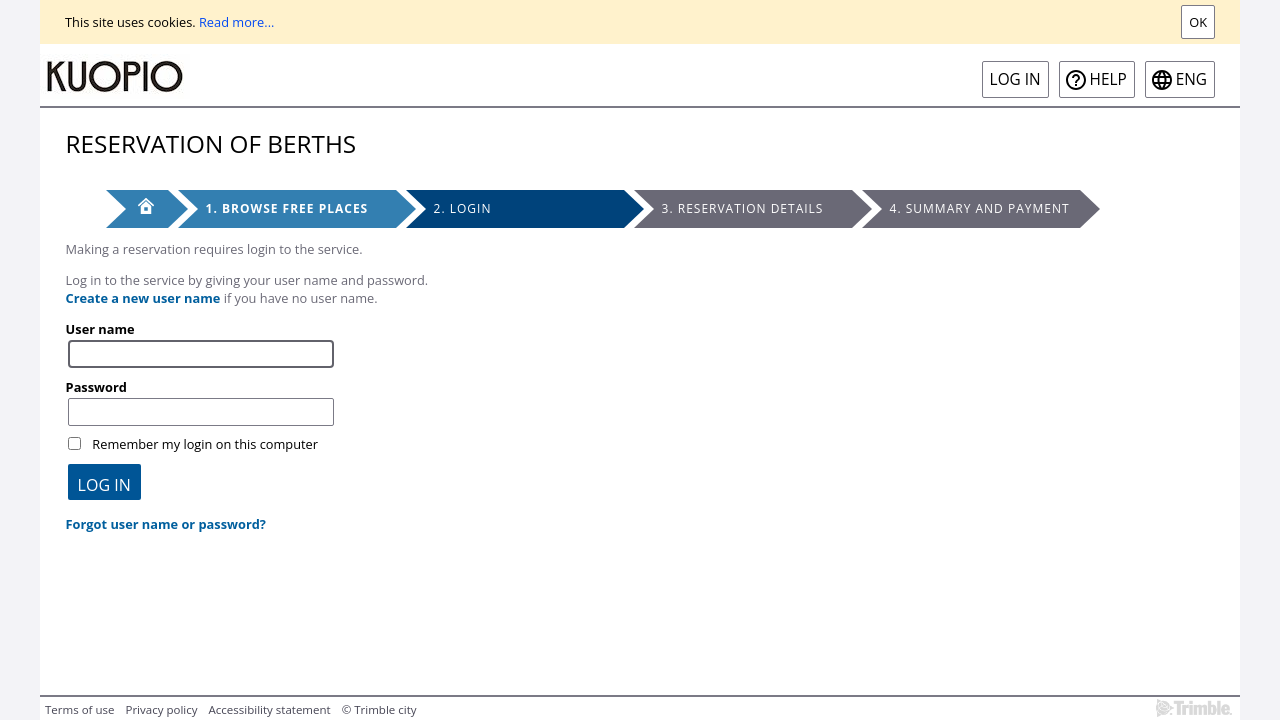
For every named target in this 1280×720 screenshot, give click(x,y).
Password (96, 387)
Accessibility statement (270, 709)
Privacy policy (161, 709)
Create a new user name (143, 298)
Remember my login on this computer (205, 444)
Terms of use (79, 709)
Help (1108, 79)
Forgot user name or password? (166, 524)
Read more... (236, 22)
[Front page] (137, 209)
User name (100, 329)
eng (1191, 79)
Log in (1015, 79)
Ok (1198, 22)
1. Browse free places (287, 208)
